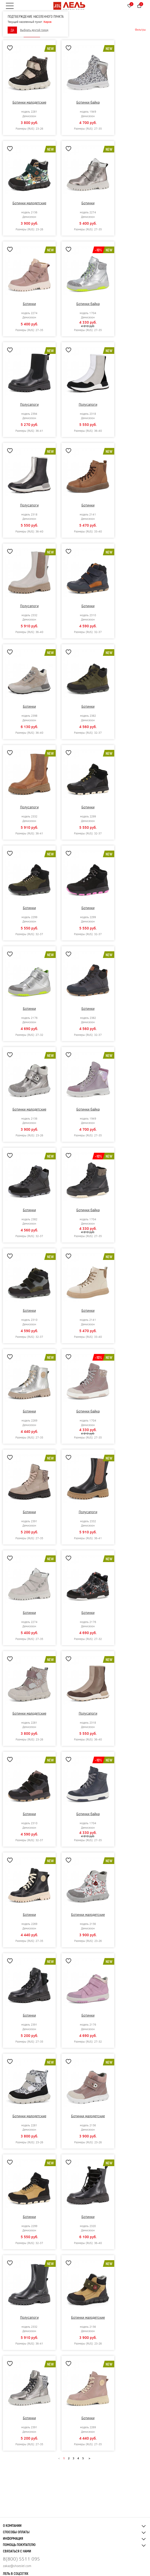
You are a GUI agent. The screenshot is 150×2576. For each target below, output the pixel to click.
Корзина (141, 4)
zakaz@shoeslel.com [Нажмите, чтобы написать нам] (17, 2566)
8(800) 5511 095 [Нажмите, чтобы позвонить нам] (21, 2559)
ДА (12, 30)
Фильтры (140, 29)
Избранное (131, 4)
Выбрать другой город (34, 30)
